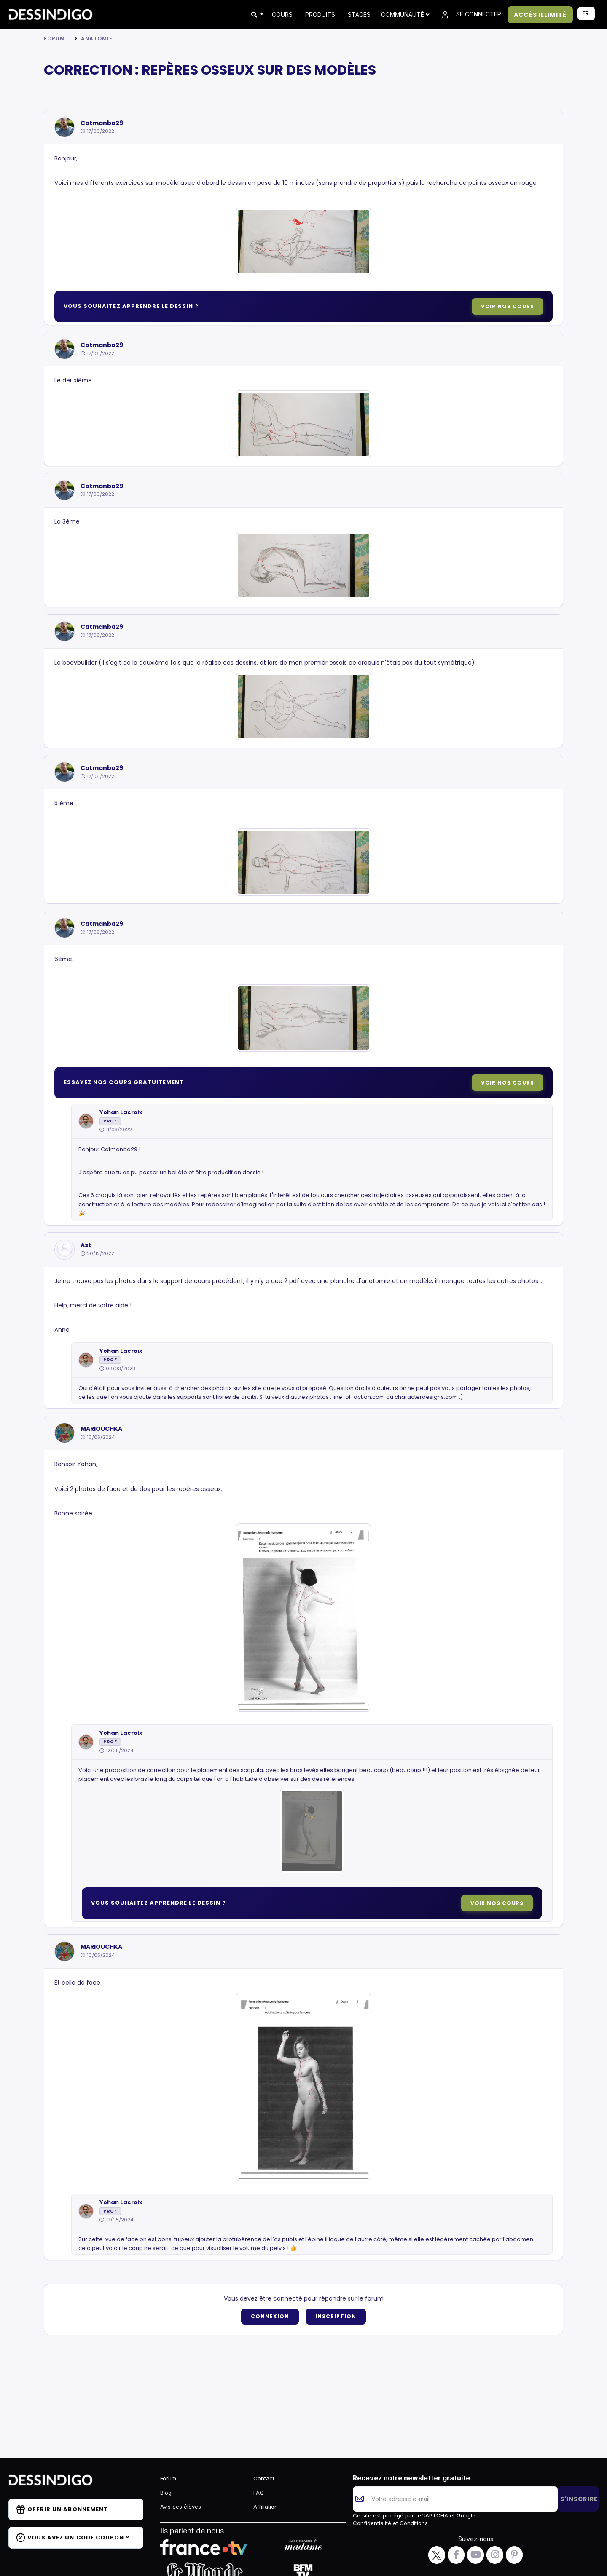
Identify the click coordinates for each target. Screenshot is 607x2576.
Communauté (405, 14)
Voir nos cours (507, 306)
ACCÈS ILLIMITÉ (540, 15)
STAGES (359, 14)
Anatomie (97, 38)
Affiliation (265, 2506)
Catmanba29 (102, 123)
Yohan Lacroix (120, 1112)
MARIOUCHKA (101, 1428)
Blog (166, 2492)
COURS (282, 14)
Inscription (335, 2316)
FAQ (258, 2492)
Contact (263, 2478)
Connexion (270, 2316)
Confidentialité (373, 2523)
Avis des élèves (180, 2506)
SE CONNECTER (470, 15)
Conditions (413, 2523)
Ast (86, 1245)
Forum (54, 38)
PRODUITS (320, 14)
